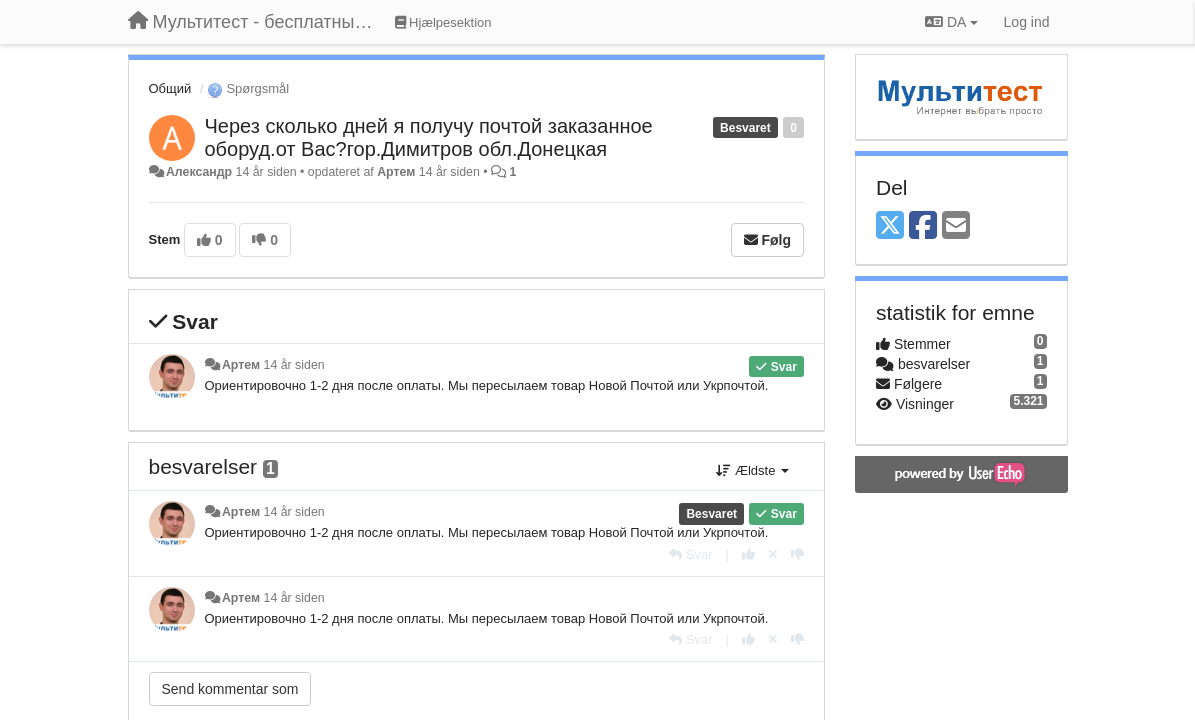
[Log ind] (1027, 22)
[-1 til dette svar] (797, 554)
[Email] (956, 226)
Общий (170, 88)
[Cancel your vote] (773, 554)
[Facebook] (923, 226)
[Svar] (690, 554)
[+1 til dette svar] (748, 554)
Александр (199, 172)
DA (951, 22)
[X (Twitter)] (890, 226)
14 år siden (294, 365)
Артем (396, 172)
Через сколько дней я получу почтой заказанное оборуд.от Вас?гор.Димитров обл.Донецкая (429, 137)
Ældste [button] (752, 470)
